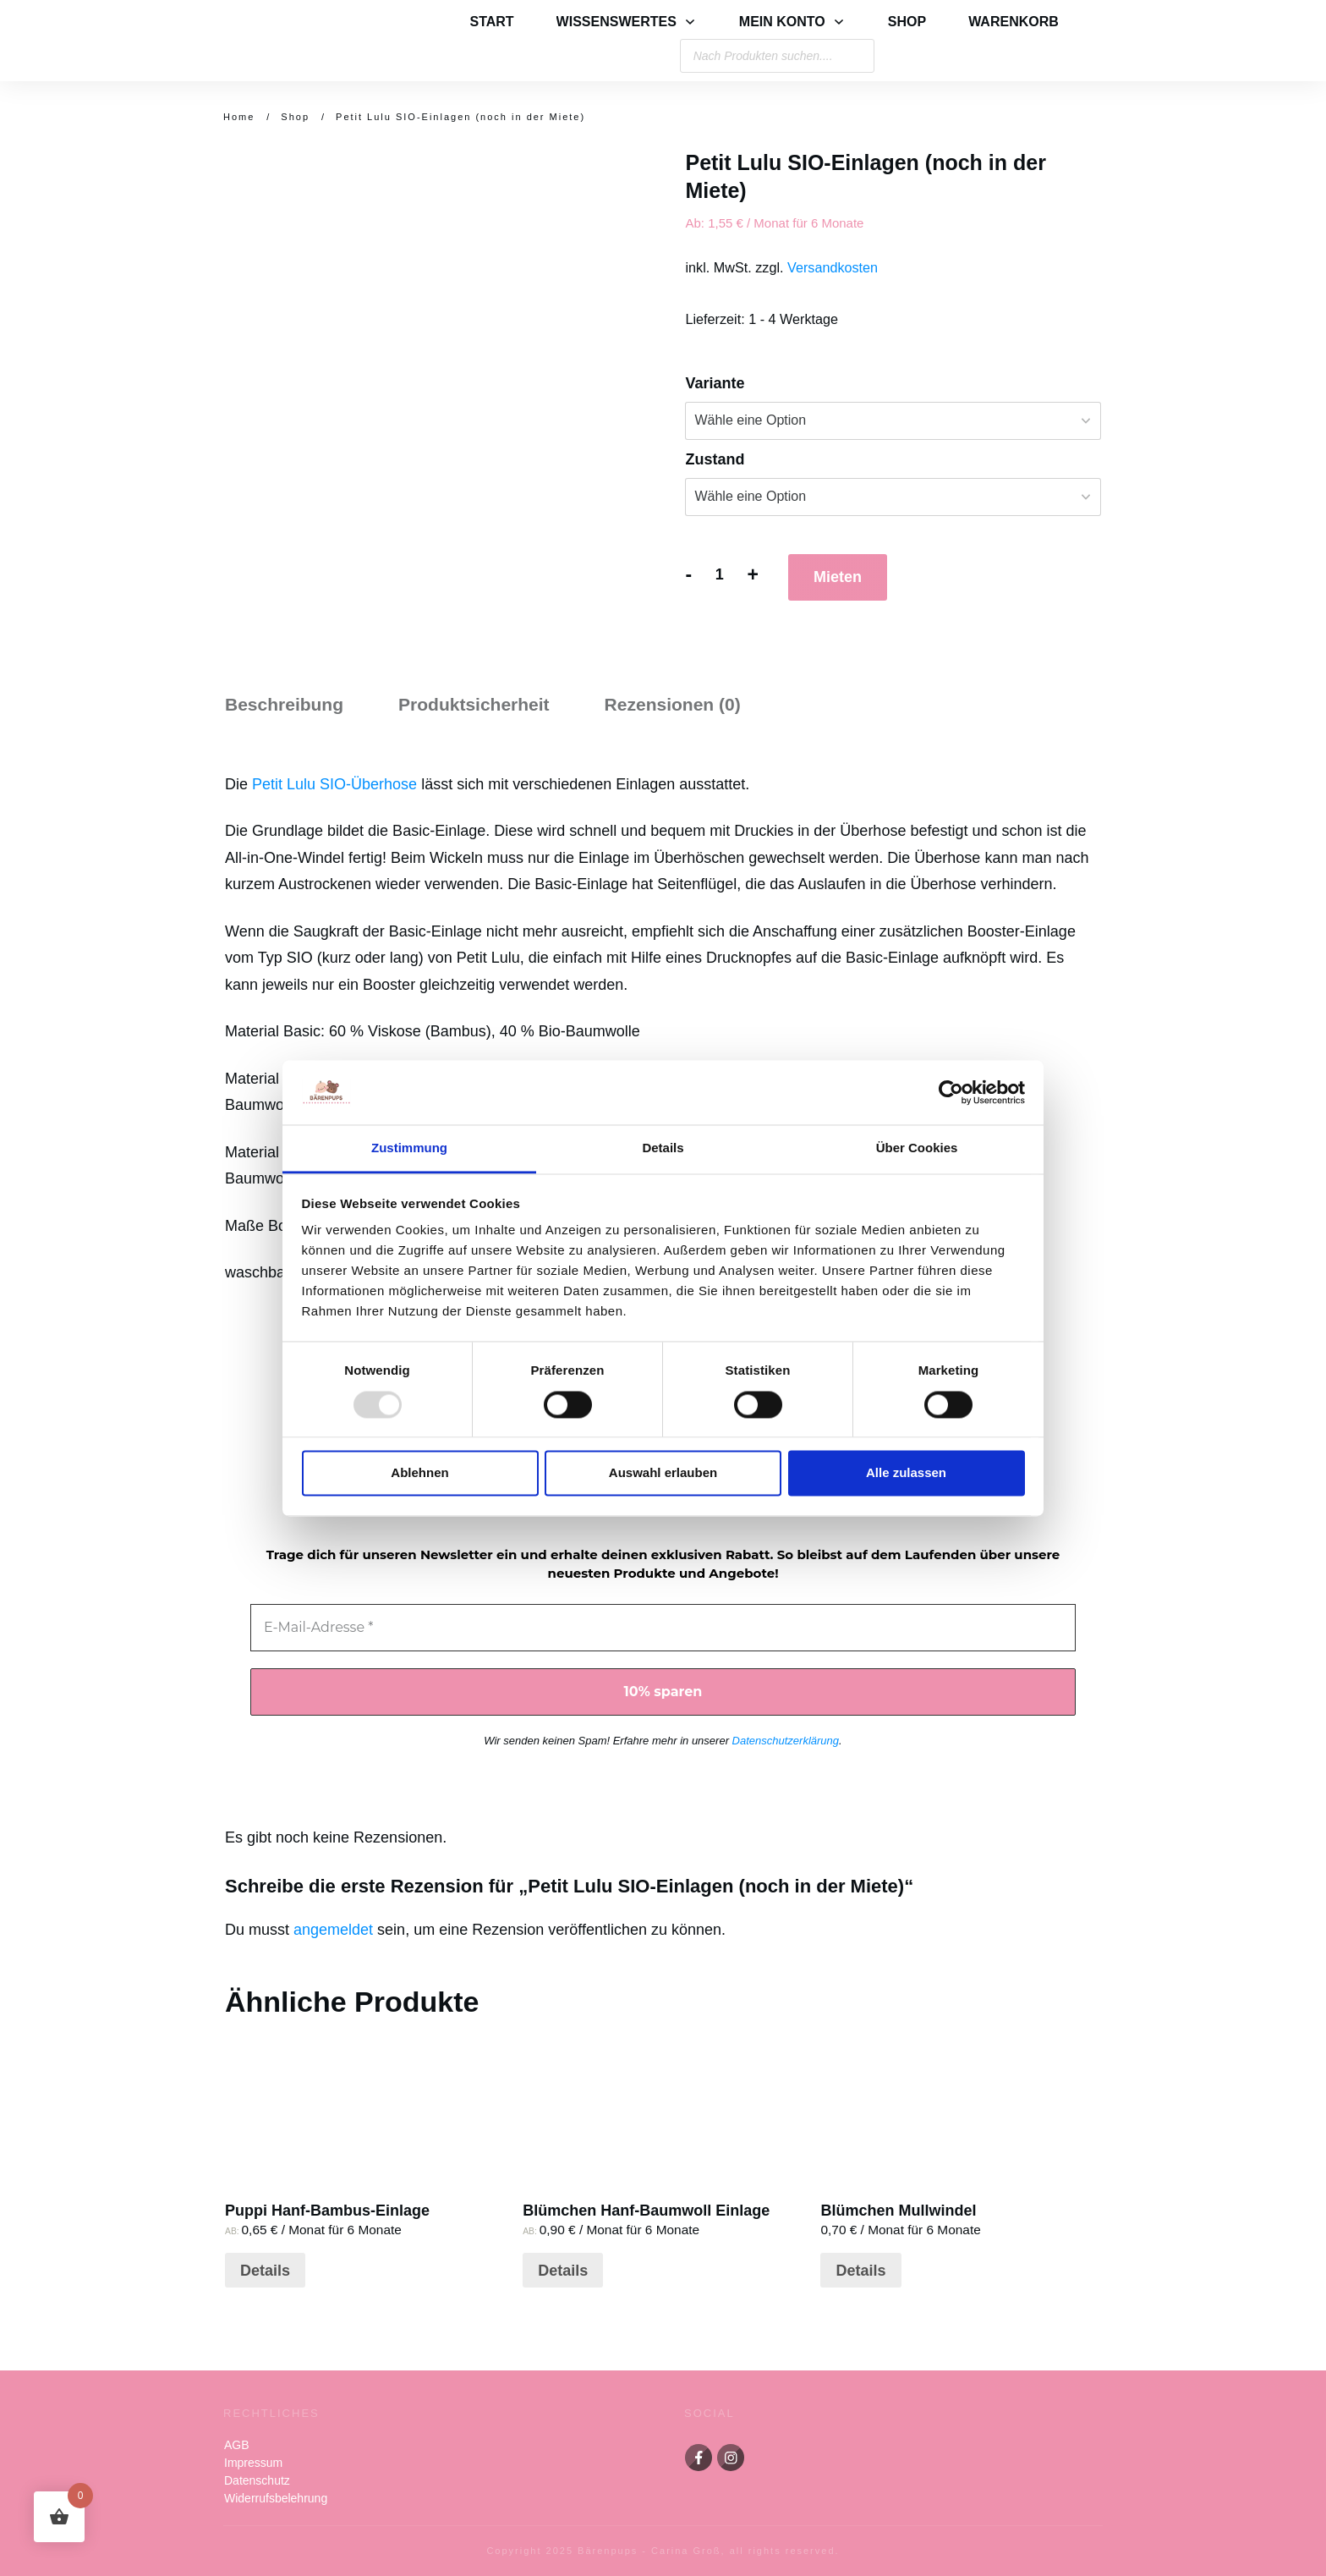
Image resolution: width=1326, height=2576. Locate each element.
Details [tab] (662, 1148)
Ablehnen (419, 1473)
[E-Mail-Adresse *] (663, 1627)
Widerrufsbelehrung (275, 2498)
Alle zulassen (906, 1473)
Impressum (253, 2462)
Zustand (714, 459)
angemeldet (333, 1929)
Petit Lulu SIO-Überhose (334, 784)
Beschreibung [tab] (284, 704)
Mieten (838, 576)
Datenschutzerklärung (785, 1740)
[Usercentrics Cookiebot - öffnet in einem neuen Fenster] (951, 1092)
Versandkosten (832, 267)
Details (265, 2270)
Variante (714, 383)
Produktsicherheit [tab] (474, 704)
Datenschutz (257, 2480)
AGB (236, 2445)
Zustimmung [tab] (409, 1148)
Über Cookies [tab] (917, 1148)
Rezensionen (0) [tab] (673, 704)
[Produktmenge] (719, 575)
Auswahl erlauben (663, 1473)
